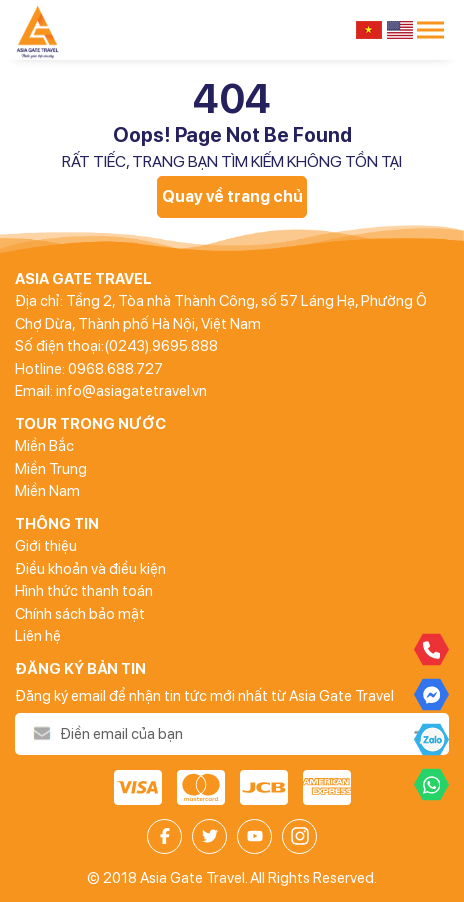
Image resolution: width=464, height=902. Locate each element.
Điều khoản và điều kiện (90, 569)
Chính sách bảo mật (80, 614)
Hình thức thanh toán (84, 591)
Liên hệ (38, 636)
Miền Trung (51, 469)
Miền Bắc (44, 446)
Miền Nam (47, 491)
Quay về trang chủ (232, 196)
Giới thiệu (46, 546)
